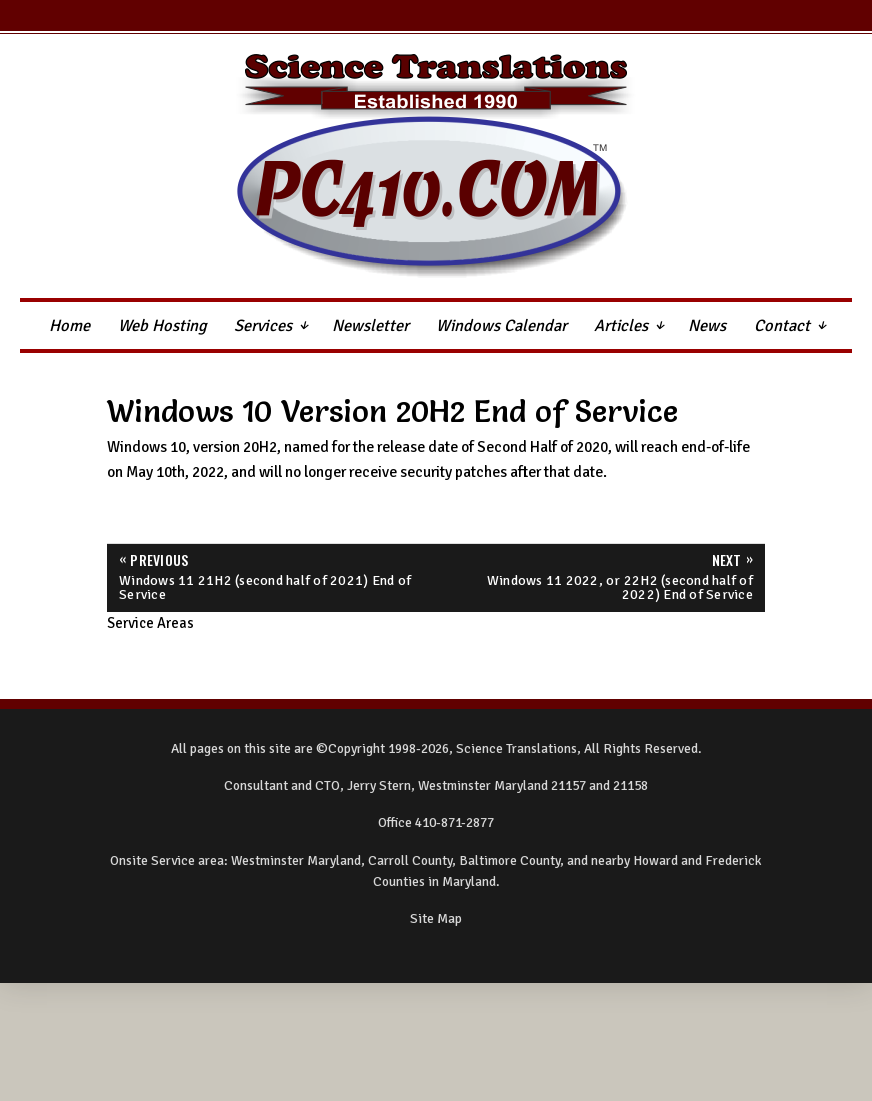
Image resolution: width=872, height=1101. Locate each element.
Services (263, 325)
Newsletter (370, 325)
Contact (782, 325)
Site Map (436, 918)
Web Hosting (162, 325)
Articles (621, 325)
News (707, 325)
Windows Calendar (501, 325)
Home (69, 325)
